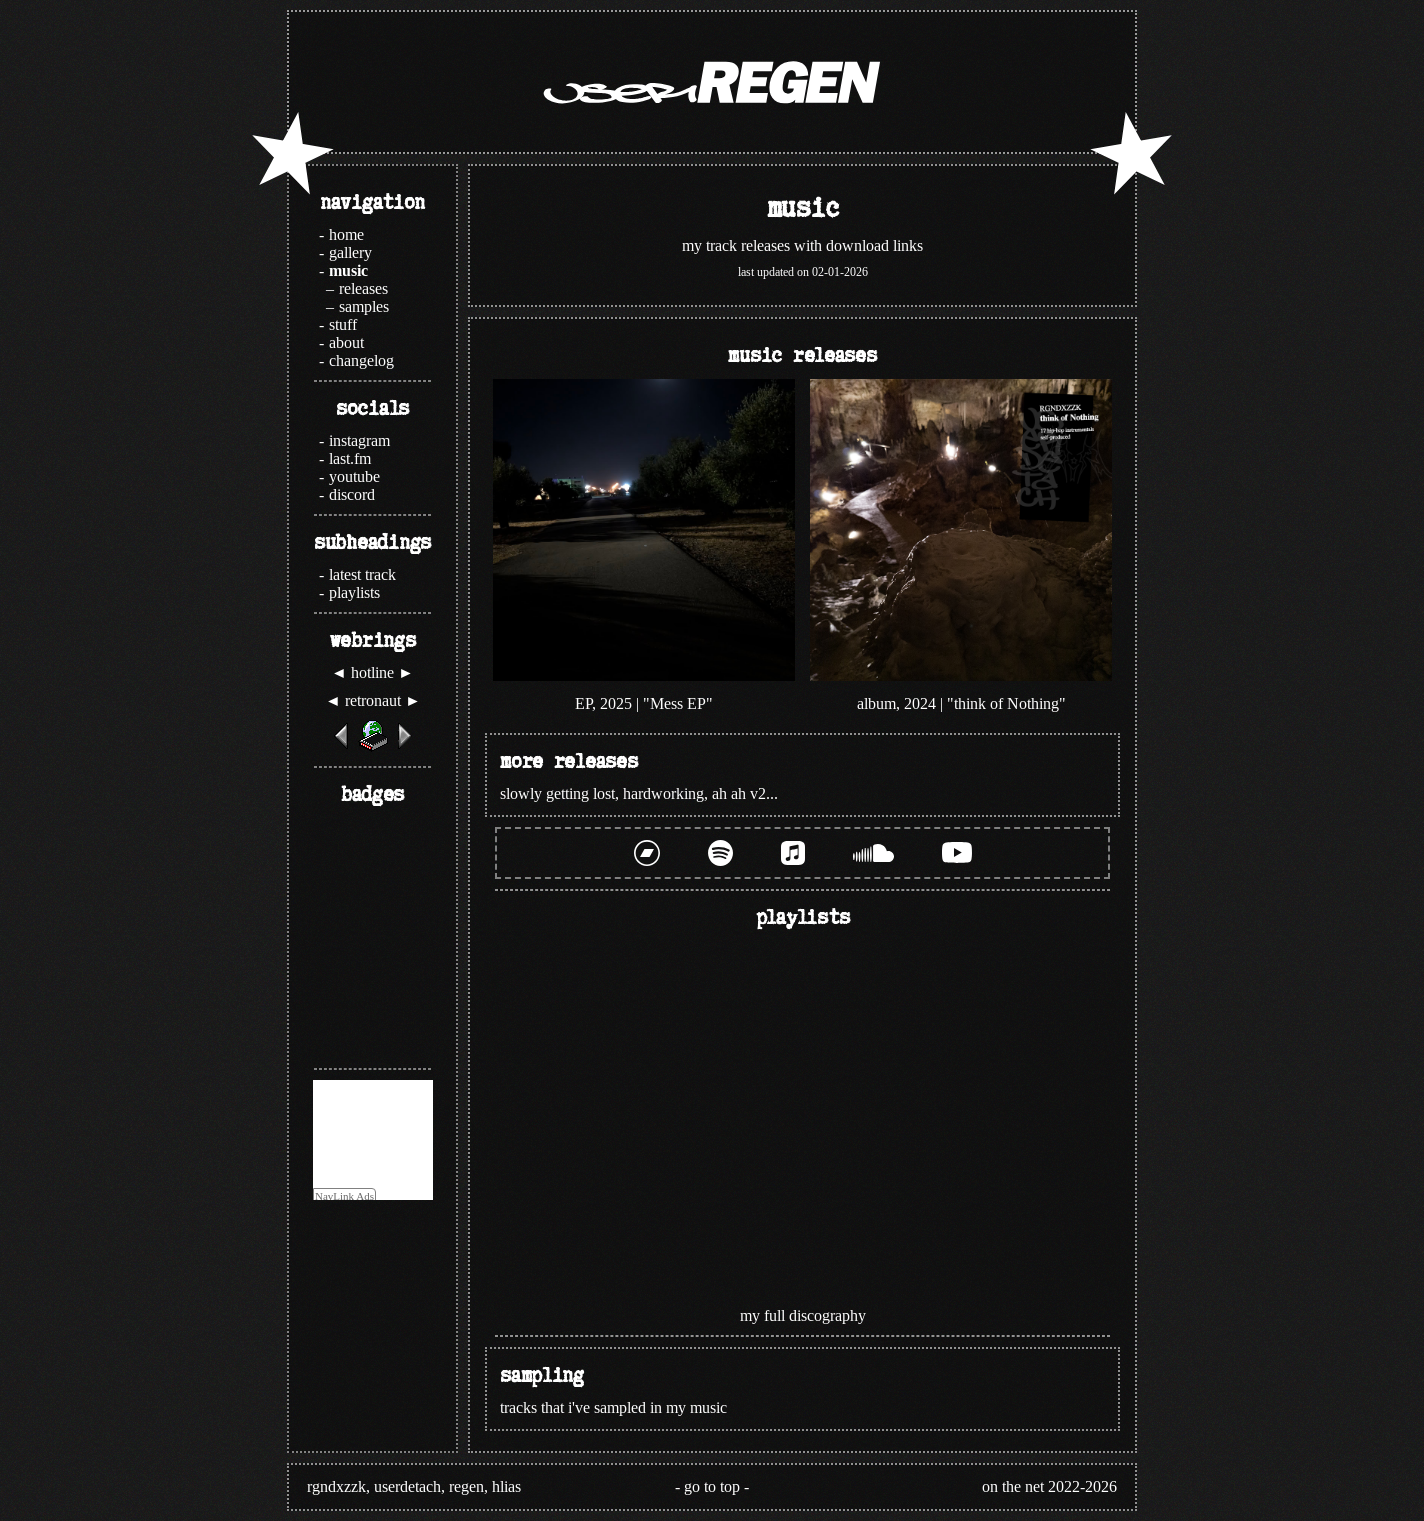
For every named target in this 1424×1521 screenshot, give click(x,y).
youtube (354, 476)
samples (364, 306)
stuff (343, 324)
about (346, 342)
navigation (372, 201)
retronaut (373, 700)
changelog (361, 360)
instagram (359, 440)
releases (363, 288)
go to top (712, 1486)
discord (352, 494)
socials (372, 407)
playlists (354, 592)
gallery (350, 252)
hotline (372, 672)
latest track (362, 574)
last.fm (350, 458)
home (346, 234)
